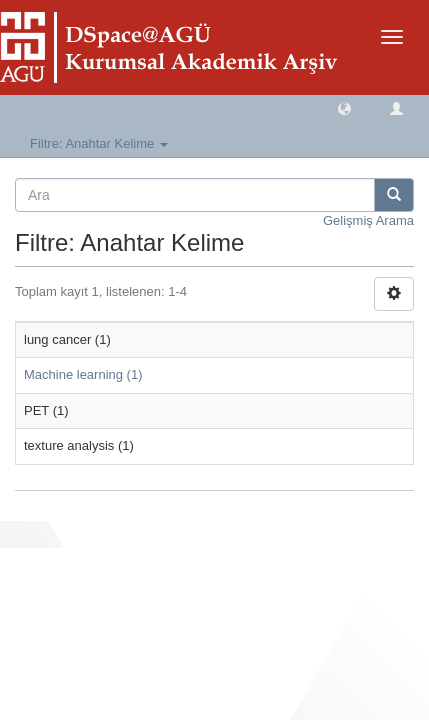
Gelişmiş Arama (368, 220)
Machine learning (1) (83, 374)
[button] (344, 107)
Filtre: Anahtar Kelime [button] (99, 143)
